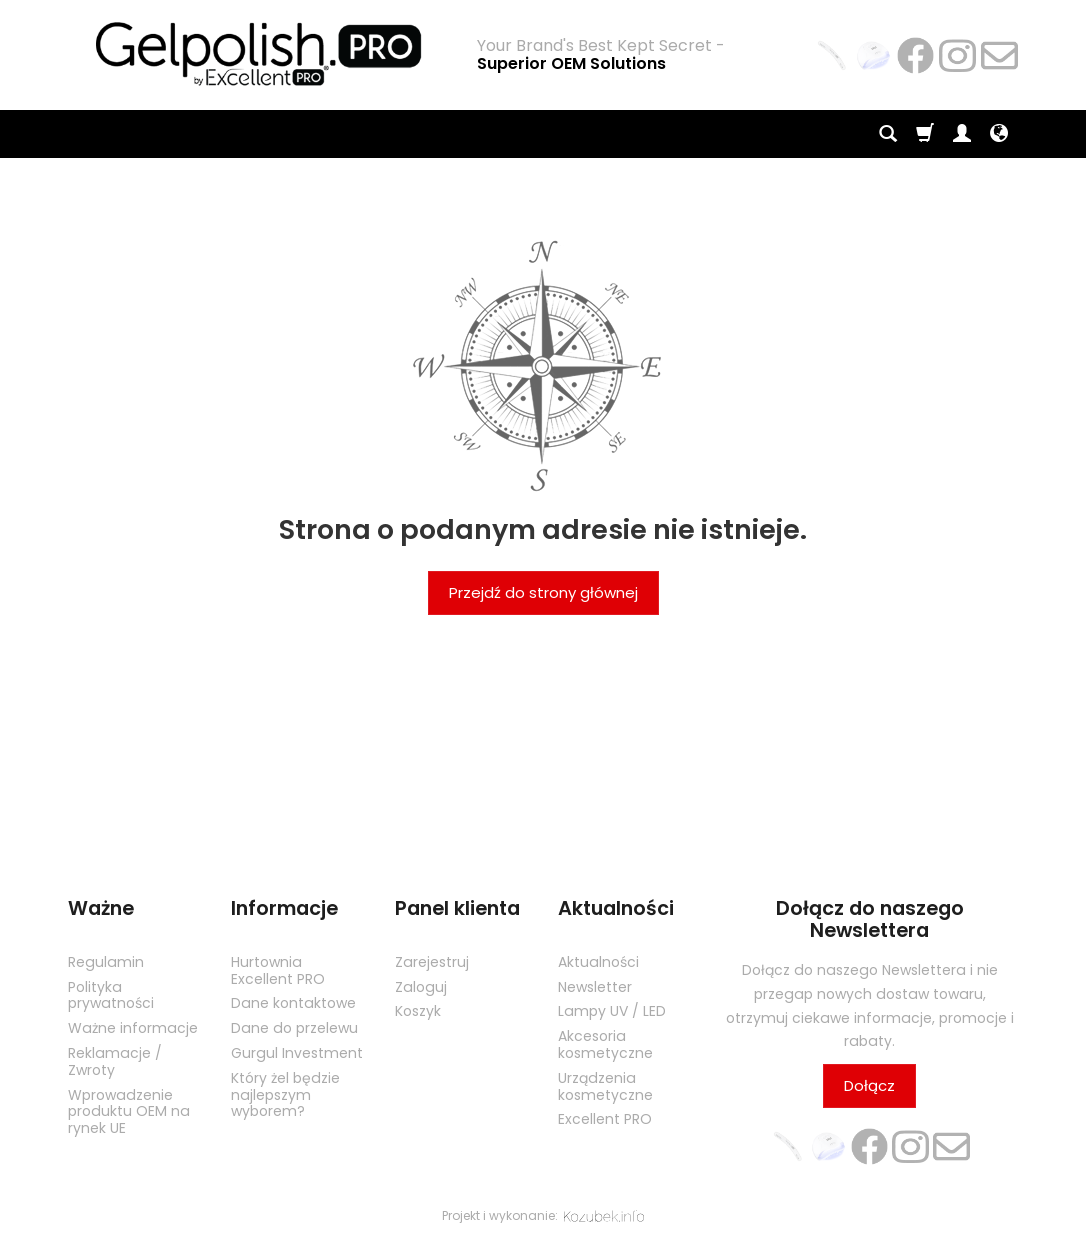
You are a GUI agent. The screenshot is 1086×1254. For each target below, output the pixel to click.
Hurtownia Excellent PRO (278, 970)
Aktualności (598, 962)
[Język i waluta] (999, 134)
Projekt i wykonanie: (543, 1215)
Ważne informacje (133, 1028)
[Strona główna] (258, 52)
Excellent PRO (605, 1119)
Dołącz (869, 1085)
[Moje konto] (962, 134)
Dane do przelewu (294, 1028)
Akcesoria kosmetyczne (605, 1044)
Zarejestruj (432, 962)
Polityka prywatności (111, 994)
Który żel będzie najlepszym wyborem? (285, 1095)
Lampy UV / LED (612, 1011)
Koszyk (418, 1011)
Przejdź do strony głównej (543, 592)
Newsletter (595, 986)
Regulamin (106, 962)
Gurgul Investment (297, 1053)
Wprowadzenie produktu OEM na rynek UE (129, 1111)
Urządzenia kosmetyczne (605, 1086)
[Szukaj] (888, 134)
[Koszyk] (925, 134)
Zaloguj (421, 986)
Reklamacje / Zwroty (115, 1061)
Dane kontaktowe (293, 1003)
